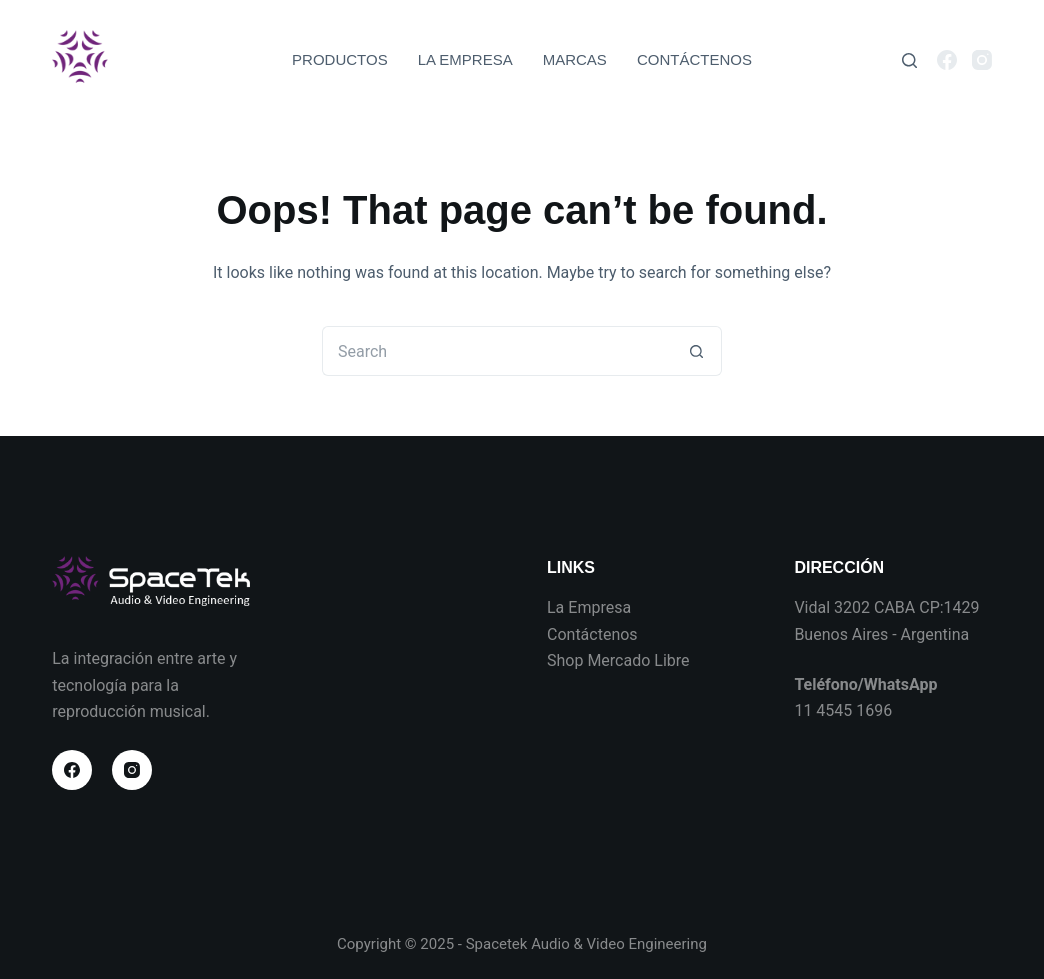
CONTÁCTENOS (694, 59)
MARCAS (575, 59)
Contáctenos (592, 634)
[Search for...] (497, 351)
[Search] (909, 60)
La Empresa (589, 607)
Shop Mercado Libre (618, 660)
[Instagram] (982, 60)
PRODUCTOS (340, 59)
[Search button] (697, 351)
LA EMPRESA (465, 59)
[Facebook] (947, 60)
